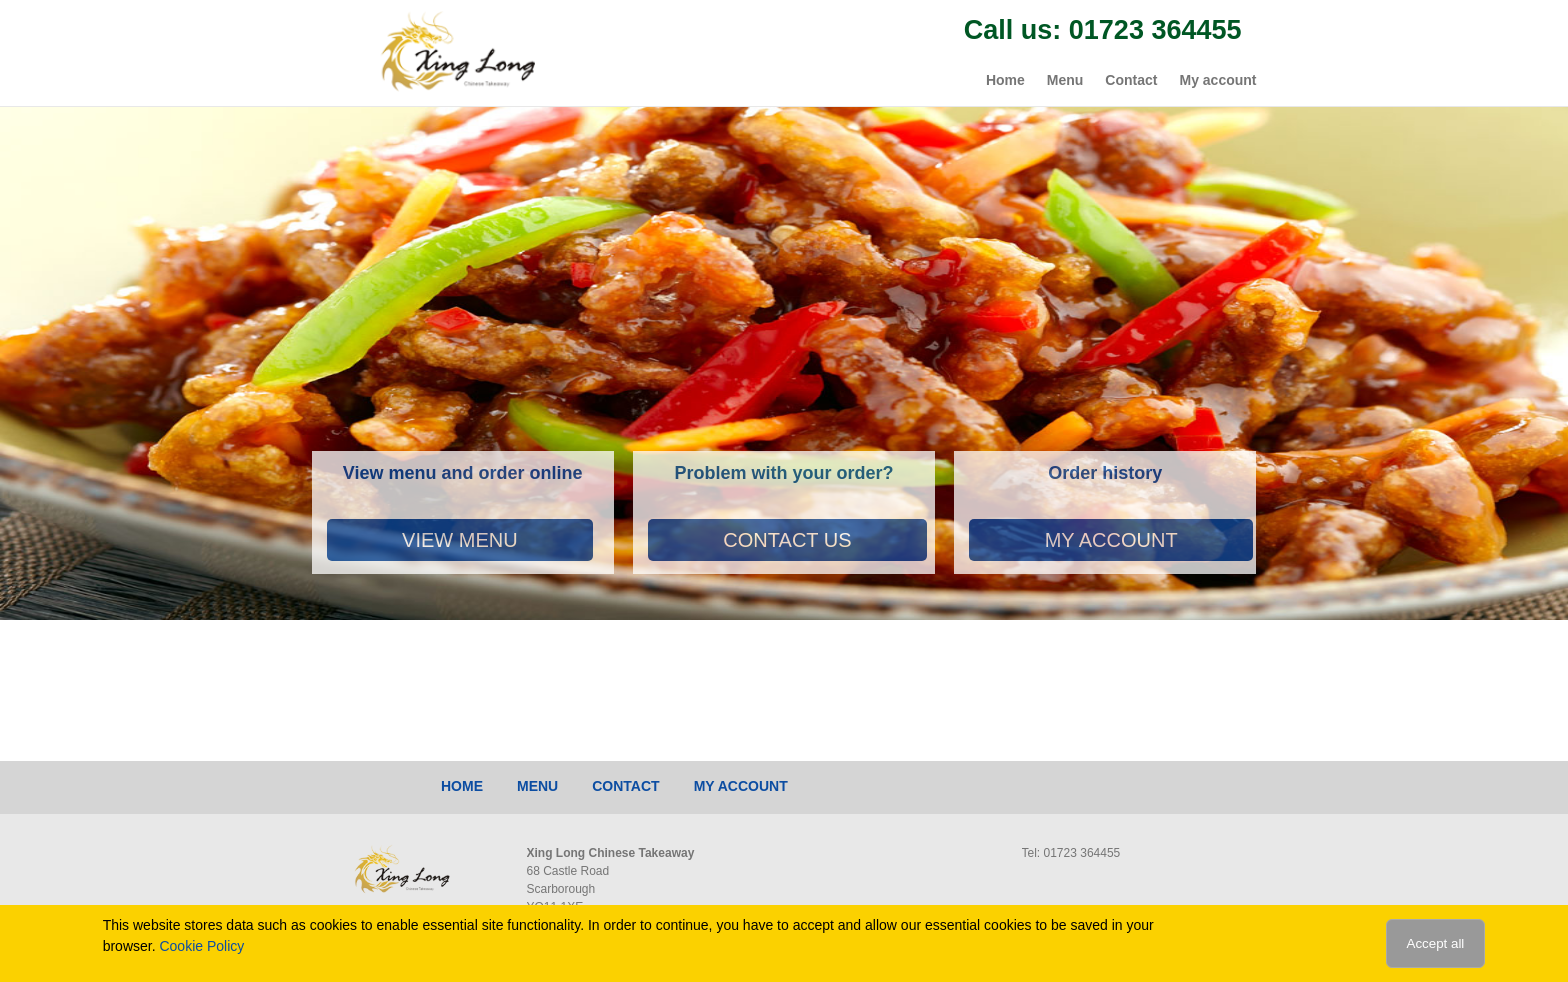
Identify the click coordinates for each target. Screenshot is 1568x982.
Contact (1131, 80)
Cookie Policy (201, 946)
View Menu (460, 540)
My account (1217, 80)
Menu (1065, 80)
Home (1005, 80)
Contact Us (787, 540)
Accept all (1436, 943)
